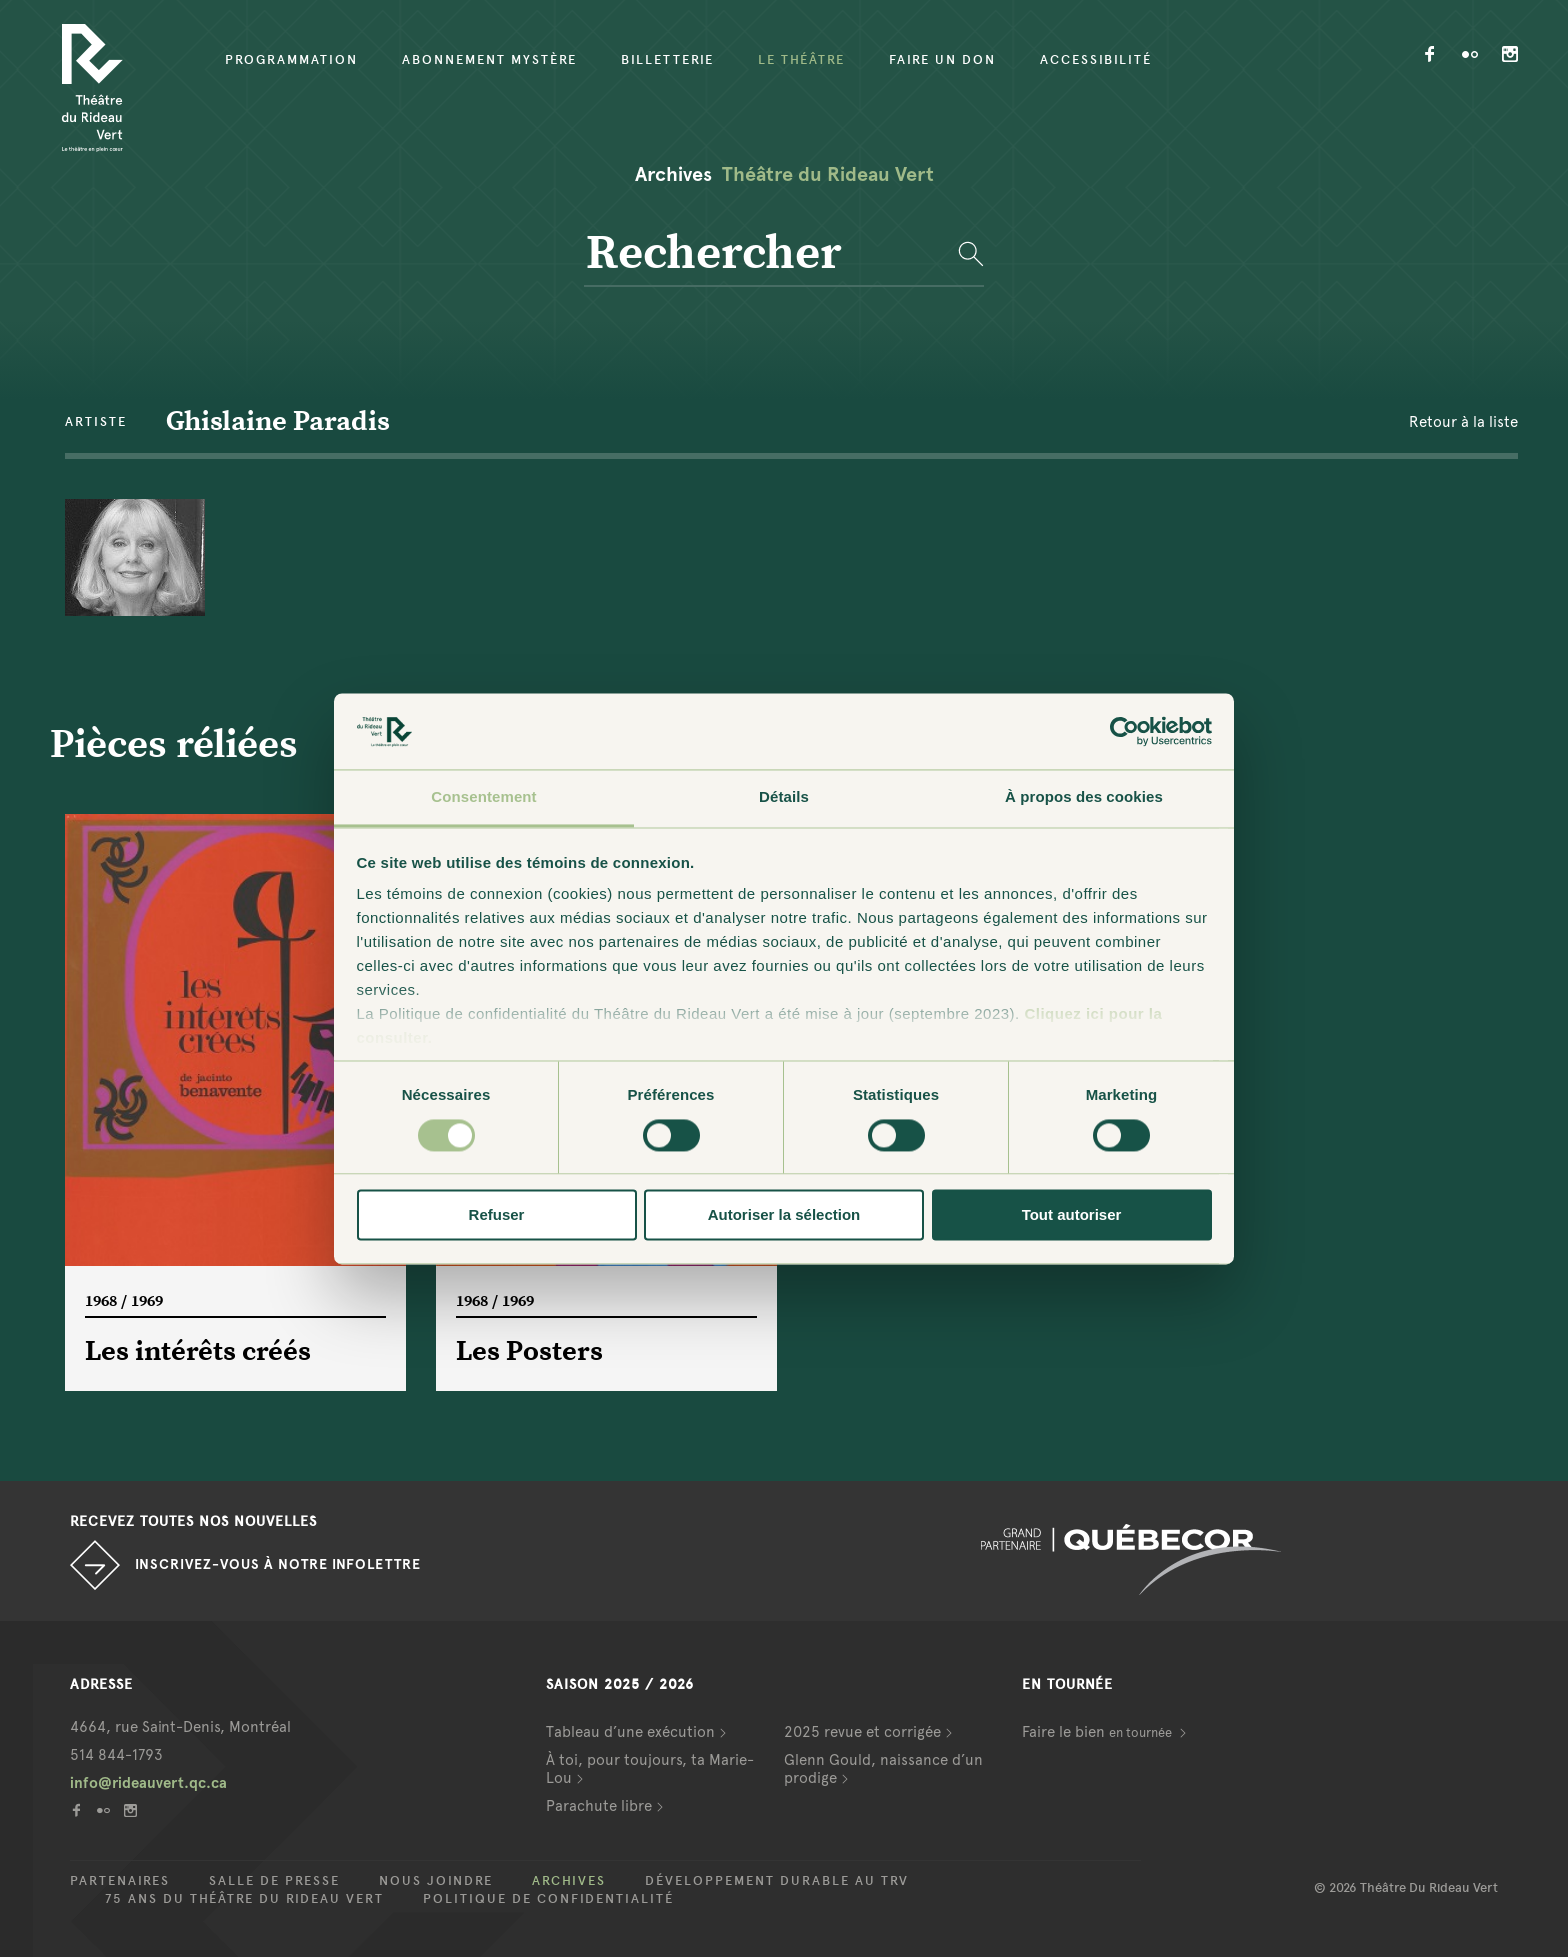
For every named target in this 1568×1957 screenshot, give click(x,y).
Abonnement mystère (489, 60)
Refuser (497, 1215)
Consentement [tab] (483, 797)
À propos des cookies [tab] (1084, 797)
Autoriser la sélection (784, 1215)
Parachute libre (599, 1806)
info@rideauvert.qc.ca (148, 1783)
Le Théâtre (801, 60)
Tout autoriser (1072, 1215)
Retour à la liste (1463, 422)
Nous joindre (436, 1881)
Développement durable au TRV (777, 1881)
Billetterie (667, 60)
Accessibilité (1096, 60)
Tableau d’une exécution (630, 1732)
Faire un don (942, 60)
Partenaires (120, 1881)
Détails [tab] (784, 797)
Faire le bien (1098, 1732)
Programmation (291, 60)
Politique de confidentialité (548, 1899)
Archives (569, 1881)
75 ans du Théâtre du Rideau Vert (244, 1899)
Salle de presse (274, 1881)
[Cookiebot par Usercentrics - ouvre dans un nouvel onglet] (1124, 731)
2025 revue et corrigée (862, 1732)
